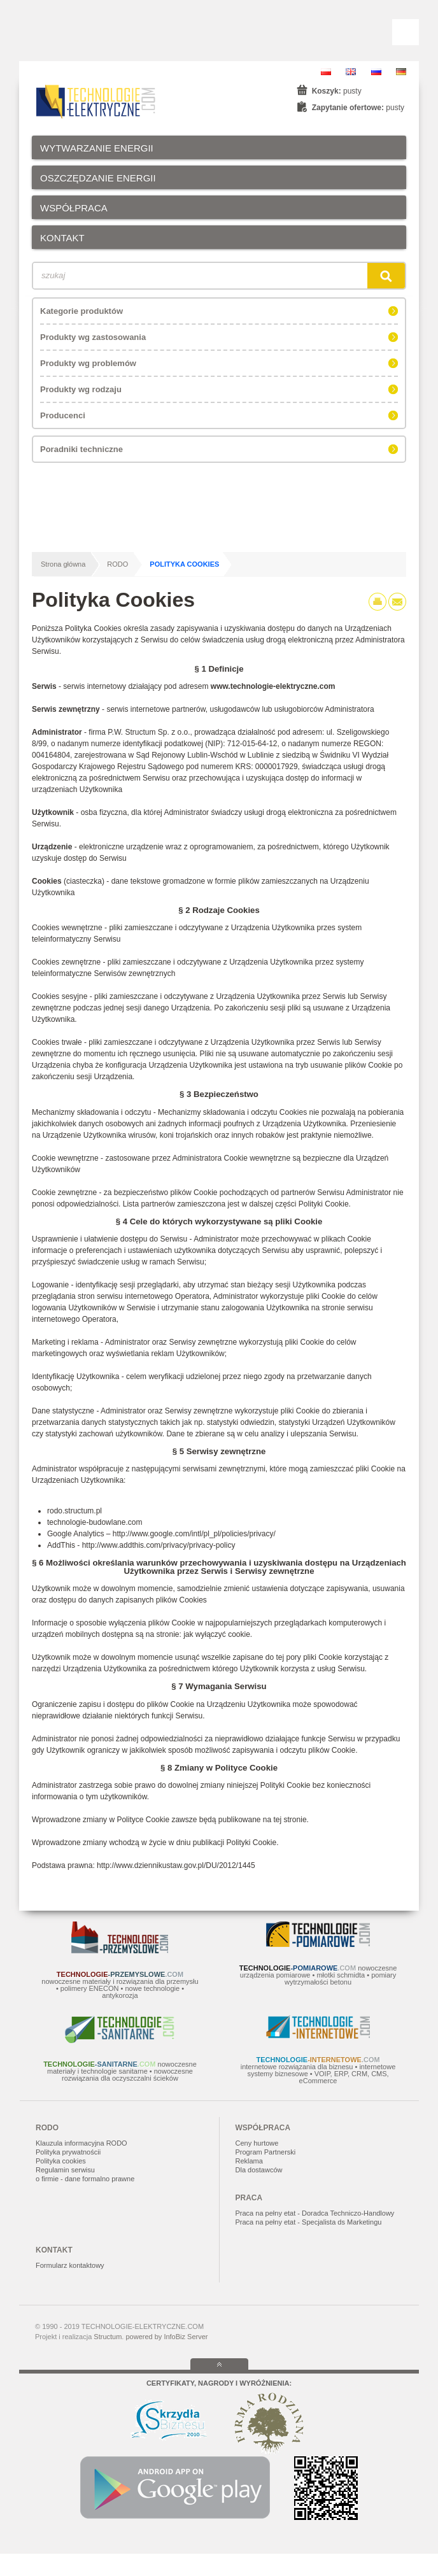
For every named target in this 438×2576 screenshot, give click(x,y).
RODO (117, 564)
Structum (108, 2336)
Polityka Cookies (184, 564)
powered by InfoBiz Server (166, 2336)
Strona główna (63, 564)
